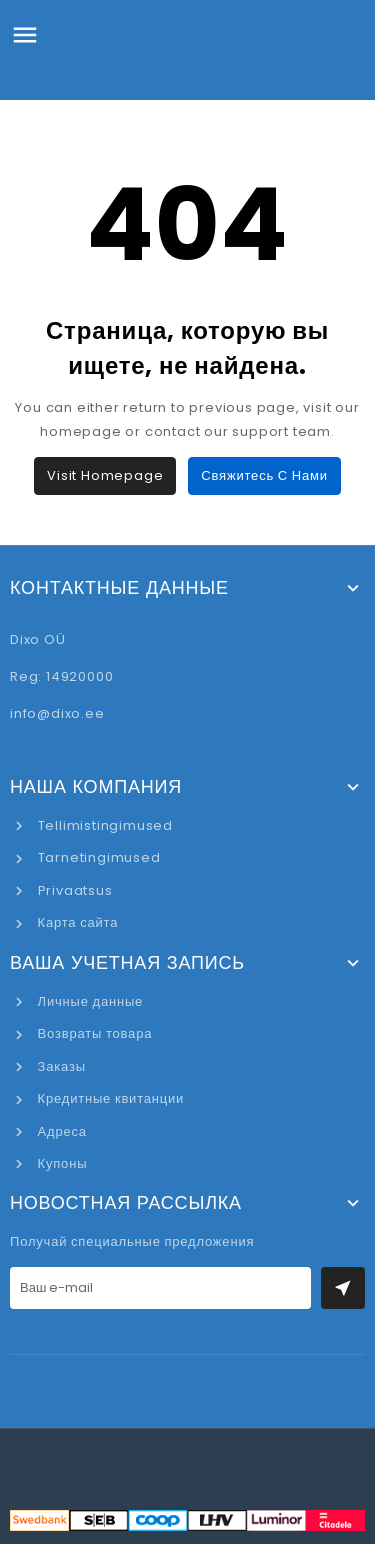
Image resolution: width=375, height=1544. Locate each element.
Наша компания (96, 787)
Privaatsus (73, 890)
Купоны (60, 1163)
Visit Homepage (105, 475)
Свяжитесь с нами (264, 475)
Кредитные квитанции (109, 1098)
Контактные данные (119, 588)
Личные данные (88, 1001)
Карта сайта (76, 922)
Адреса (60, 1131)
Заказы (60, 1066)
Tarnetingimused (97, 857)
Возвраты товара (93, 1033)
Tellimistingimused (103, 825)
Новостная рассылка (126, 1203)
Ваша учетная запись (127, 963)
